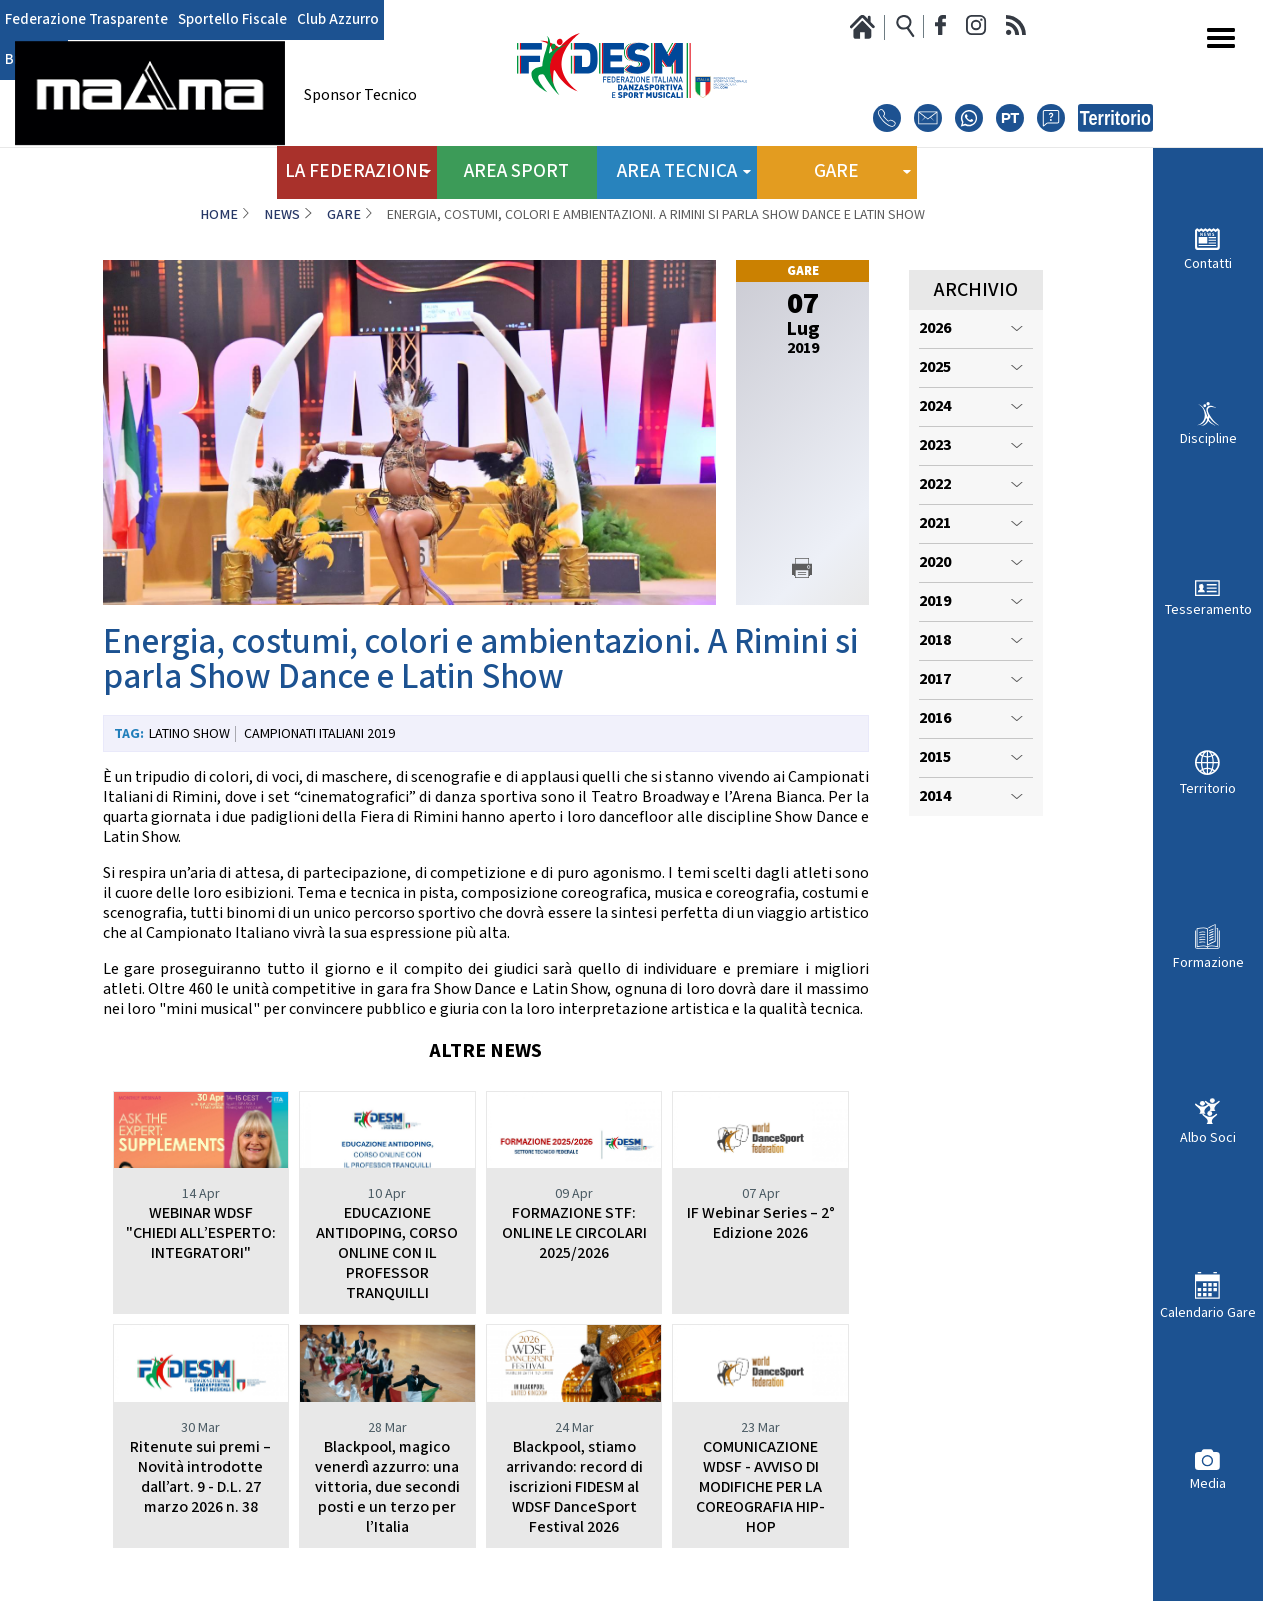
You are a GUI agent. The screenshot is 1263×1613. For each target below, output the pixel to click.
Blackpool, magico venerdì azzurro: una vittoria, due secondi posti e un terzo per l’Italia (387, 1487)
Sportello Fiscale (221, 20)
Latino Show (189, 734)
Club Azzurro (320, 20)
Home (219, 215)
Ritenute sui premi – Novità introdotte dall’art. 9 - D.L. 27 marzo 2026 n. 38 (200, 1477)
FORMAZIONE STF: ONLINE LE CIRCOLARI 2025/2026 (574, 1233)
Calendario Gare (1208, 1312)
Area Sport (517, 170)
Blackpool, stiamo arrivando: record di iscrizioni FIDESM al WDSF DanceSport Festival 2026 (574, 1487)
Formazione (1208, 962)
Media (1208, 1483)
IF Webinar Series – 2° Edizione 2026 (761, 1223)
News (282, 215)
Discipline (1208, 438)
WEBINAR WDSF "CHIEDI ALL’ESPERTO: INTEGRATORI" (201, 1233)
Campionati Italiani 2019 (319, 734)
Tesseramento (1208, 609)
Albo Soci (1208, 1137)
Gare (344, 215)
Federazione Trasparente (82, 20)
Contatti (1208, 263)
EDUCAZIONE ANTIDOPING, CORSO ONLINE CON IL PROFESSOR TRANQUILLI (387, 1253)
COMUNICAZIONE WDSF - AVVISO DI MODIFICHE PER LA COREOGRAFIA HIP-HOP (760, 1487)
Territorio (1208, 788)
